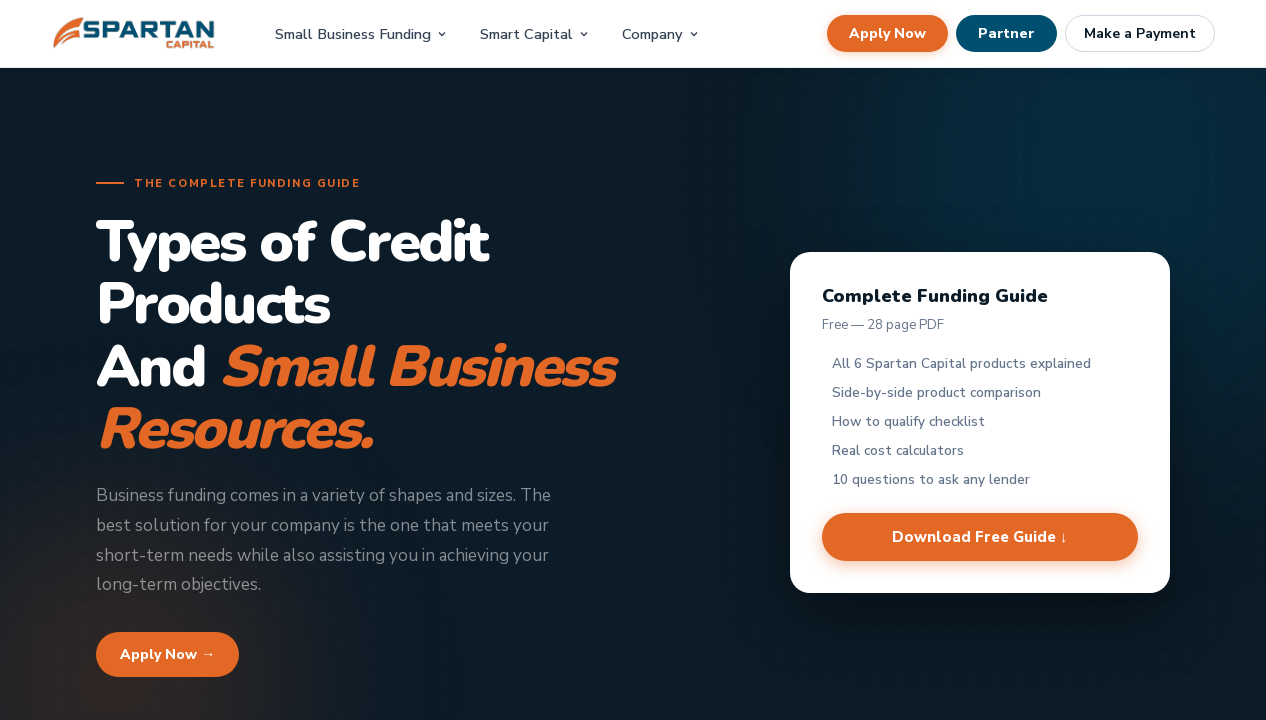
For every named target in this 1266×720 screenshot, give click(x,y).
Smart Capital (535, 34)
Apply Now (887, 33)
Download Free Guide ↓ (980, 537)
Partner (1006, 33)
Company (661, 34)
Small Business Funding (361, 34)
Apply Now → (167, 654)
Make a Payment (1140, 33)
